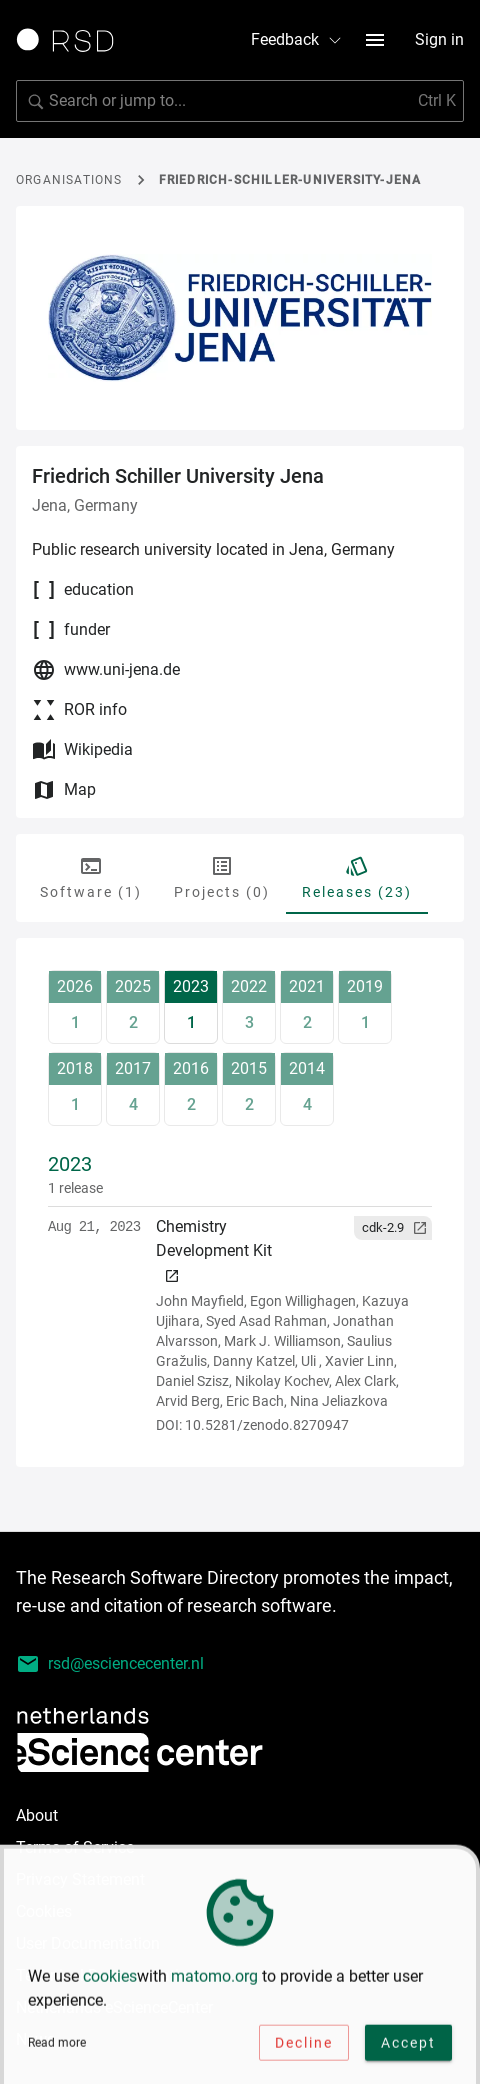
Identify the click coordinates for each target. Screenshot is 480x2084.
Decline (304, 2045)
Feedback (297, 39)
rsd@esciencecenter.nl (110, 1664)
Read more (57, 2045)
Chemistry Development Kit (214, 1250)
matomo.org (214, 1978)
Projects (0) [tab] (222, 877)
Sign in (439, 39)
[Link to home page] (72, 40)
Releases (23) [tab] (357, 877)
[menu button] (375, 40)
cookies (110, 1978)
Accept (408, 2045)
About (37, 1815)
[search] (240, 101)
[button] (393, 1228)
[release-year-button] (75, 1007)
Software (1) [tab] (91, 877)
